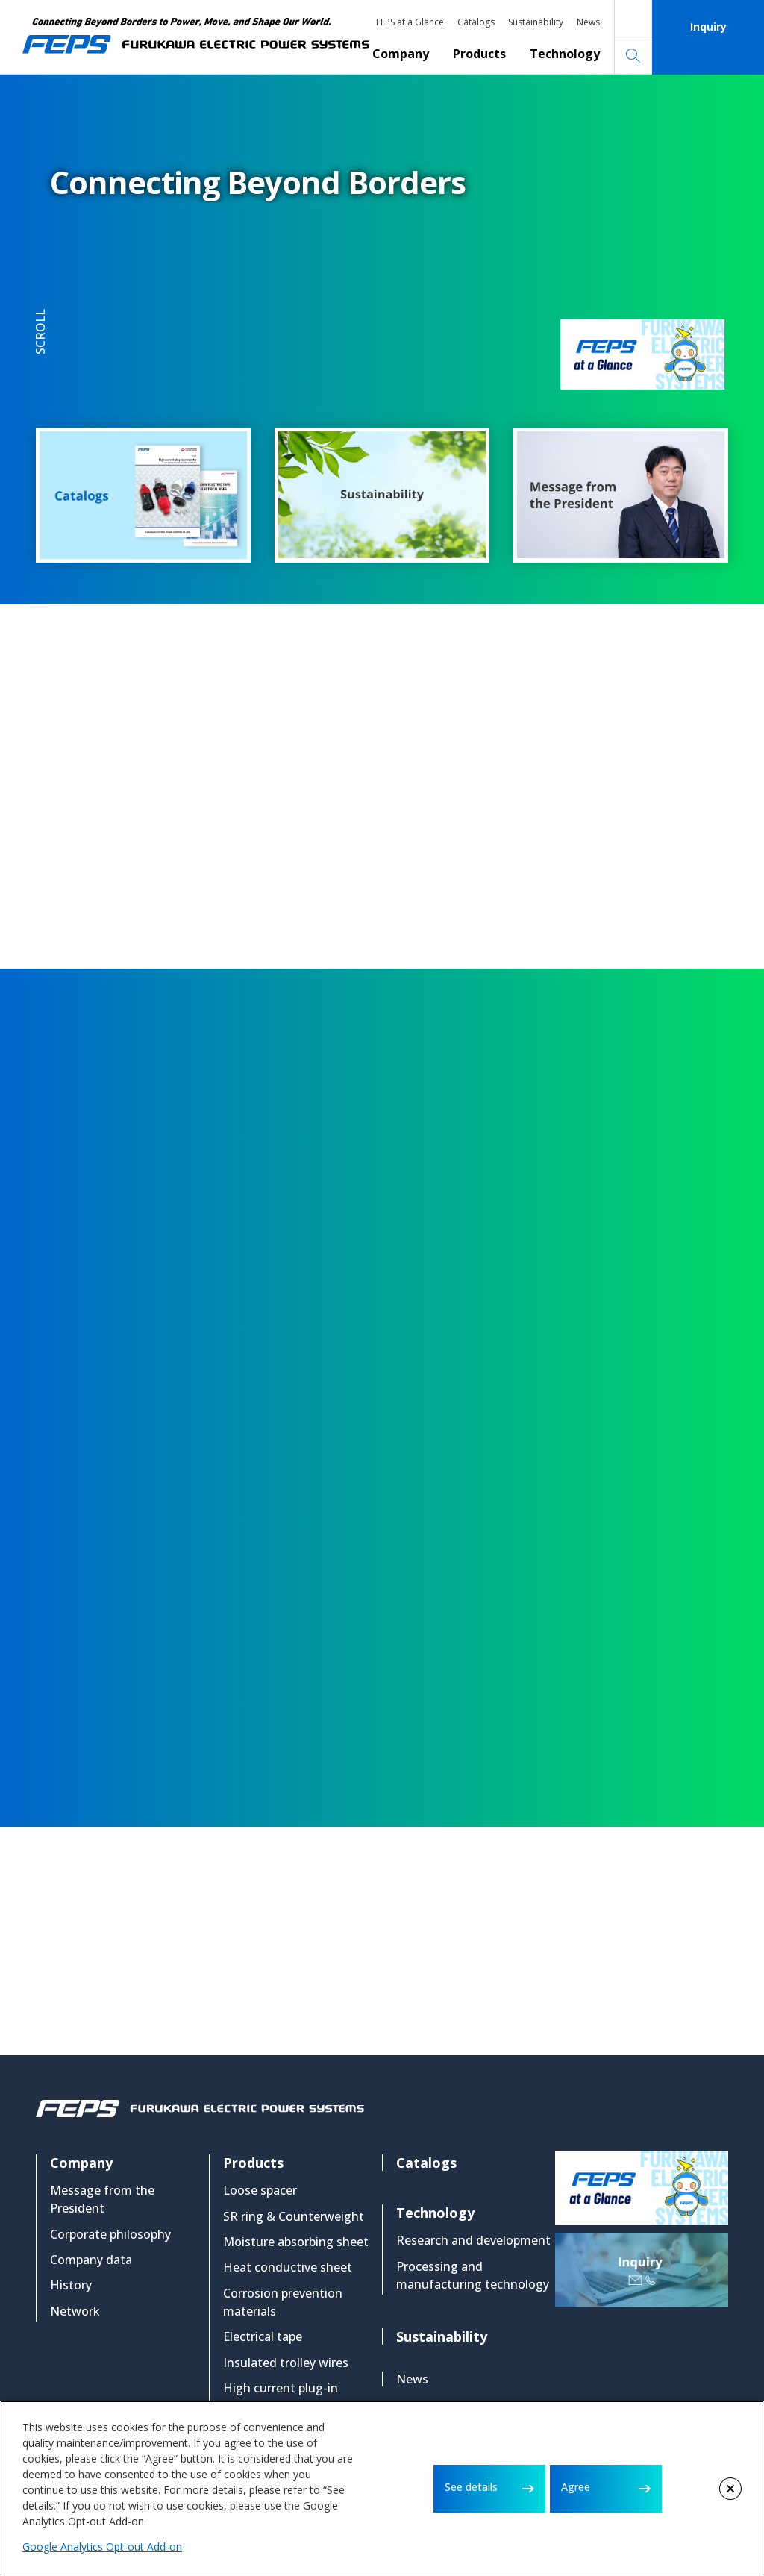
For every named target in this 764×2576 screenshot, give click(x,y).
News (588, 22)
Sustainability (535, 22)
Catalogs (476, 22)
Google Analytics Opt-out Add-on (102, 2546)
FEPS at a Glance (410, 22)
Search (633, 56)
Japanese (633, 18)
